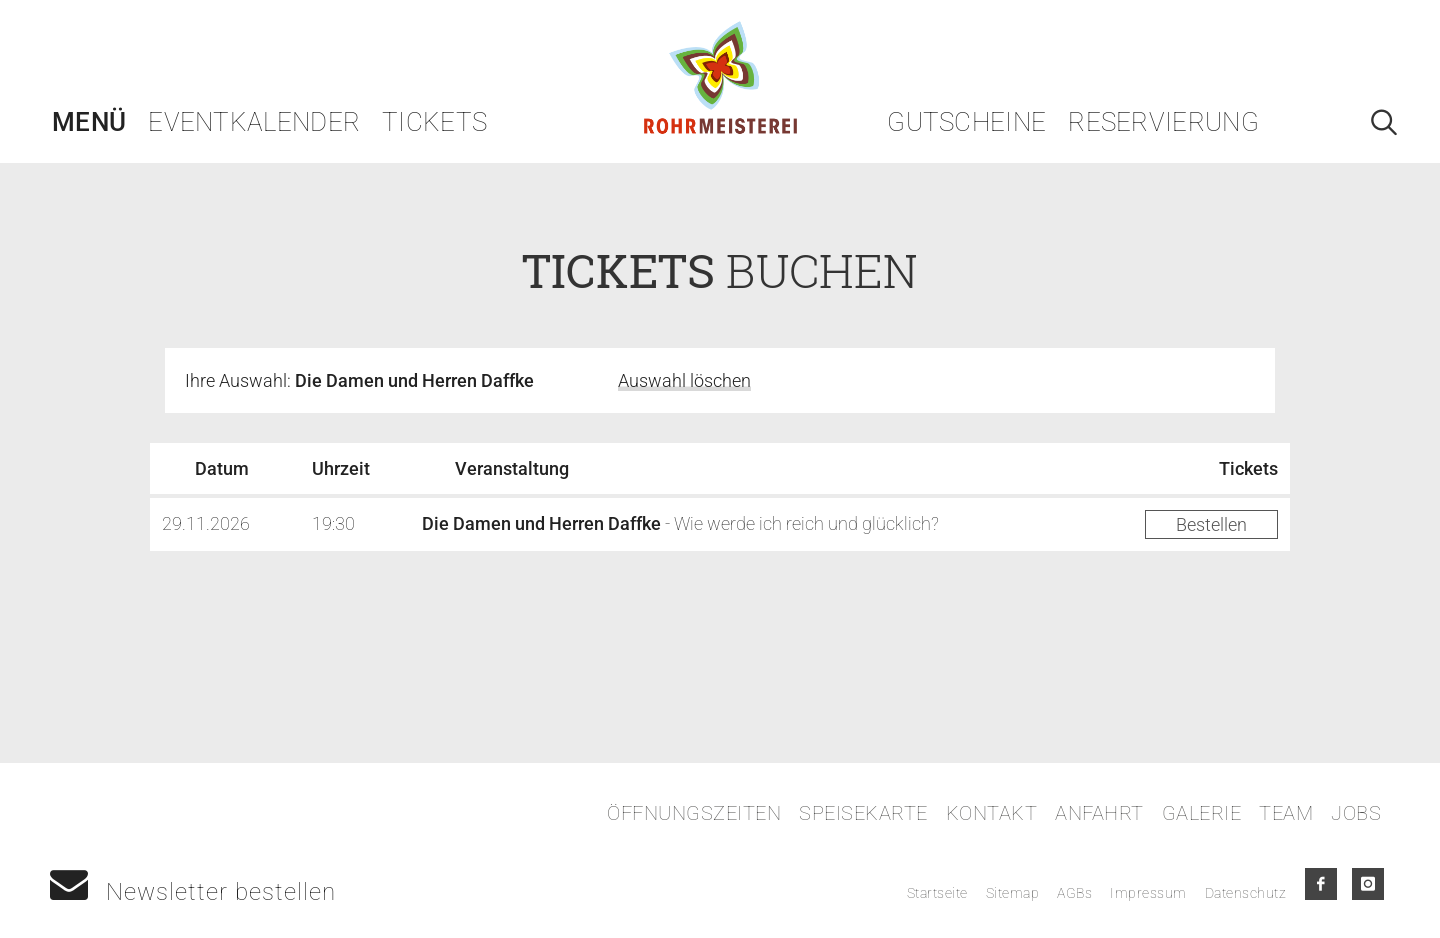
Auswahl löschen (684, 380)
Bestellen (1211, 524)
